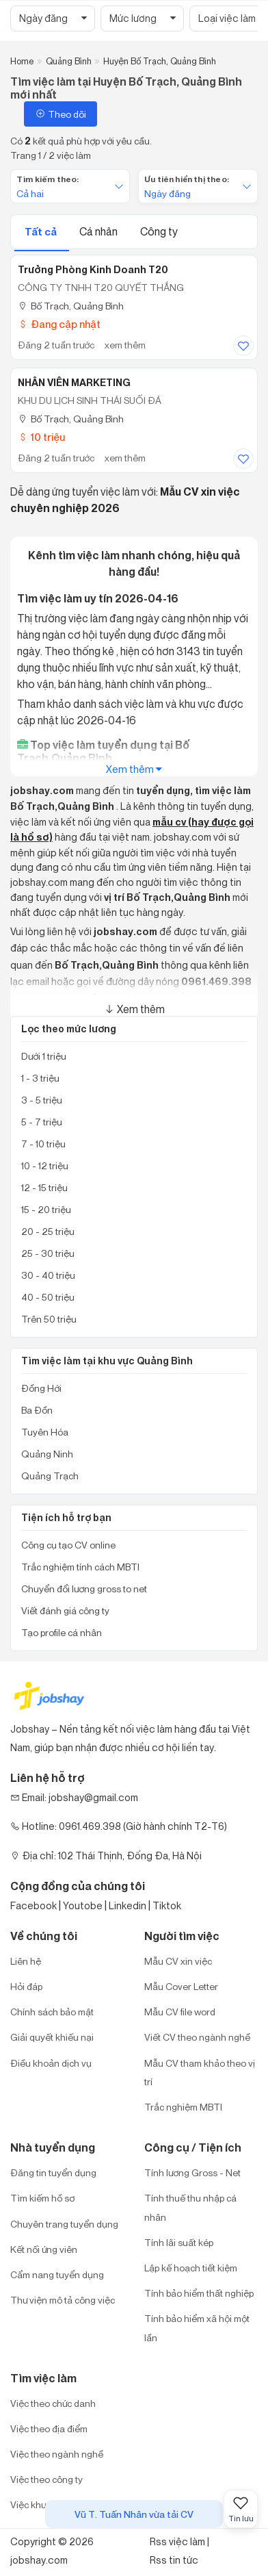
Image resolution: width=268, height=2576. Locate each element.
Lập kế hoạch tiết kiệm (190, 2267)
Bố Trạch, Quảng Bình (71, 305)
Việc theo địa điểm (49, 2428)
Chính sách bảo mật (52, 2011)
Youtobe (83, 1905)
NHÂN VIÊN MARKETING (74, 382)
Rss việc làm (177, 2541)
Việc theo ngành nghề (56, 2454)
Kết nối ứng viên (43, 2249)
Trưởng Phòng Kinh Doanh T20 (93, 269)
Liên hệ (25, 1961)
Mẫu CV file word (179, 2011)
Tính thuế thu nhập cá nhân (190, 2207)
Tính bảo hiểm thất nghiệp (199, 2293)
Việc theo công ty (46, 2479)
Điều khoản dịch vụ (51, 2063)
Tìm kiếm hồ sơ (42, 2198)
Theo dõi (60, 114)
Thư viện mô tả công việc (62, 2300)
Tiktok (166, 1905)
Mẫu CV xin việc (178, 1961)
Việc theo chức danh (53, 2403)
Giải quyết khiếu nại (52, 2037)
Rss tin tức (174, 2560)
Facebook (33, 1905)
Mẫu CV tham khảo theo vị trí (199, 2072)
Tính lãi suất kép (178, 2242)
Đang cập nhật (59, 324)
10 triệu (41, 437)
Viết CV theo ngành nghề (197, 2037)
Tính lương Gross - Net (192, 2172)
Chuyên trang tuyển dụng (64, 2224)
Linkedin (127, 1905)
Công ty (159, 231)
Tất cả (42, 232)
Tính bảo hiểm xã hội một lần (197, 2327)
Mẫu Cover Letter (181, 1986)
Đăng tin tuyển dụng (53, 2172)
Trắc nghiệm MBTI (183, 2107)
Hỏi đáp (26, 1986)
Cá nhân (99, 231)
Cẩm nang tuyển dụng (57, 2274)
